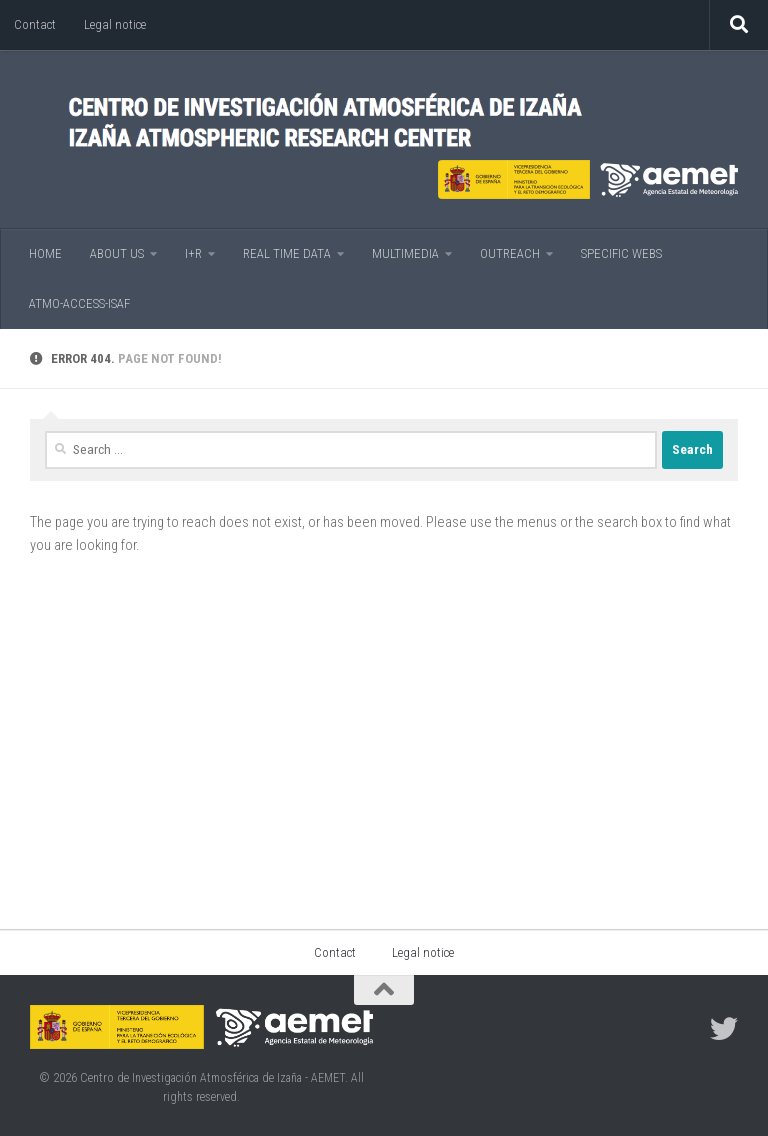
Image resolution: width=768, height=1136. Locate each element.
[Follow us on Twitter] (724, 1029)
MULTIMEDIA (405, 253)
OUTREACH (510, 253)
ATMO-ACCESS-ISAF (79, 303)
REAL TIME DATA (287, 253)
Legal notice (115, 24)
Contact (35, 24)
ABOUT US (117, 253)
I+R (193, 253)
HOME (45, 253)
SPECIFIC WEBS (621, 253)
